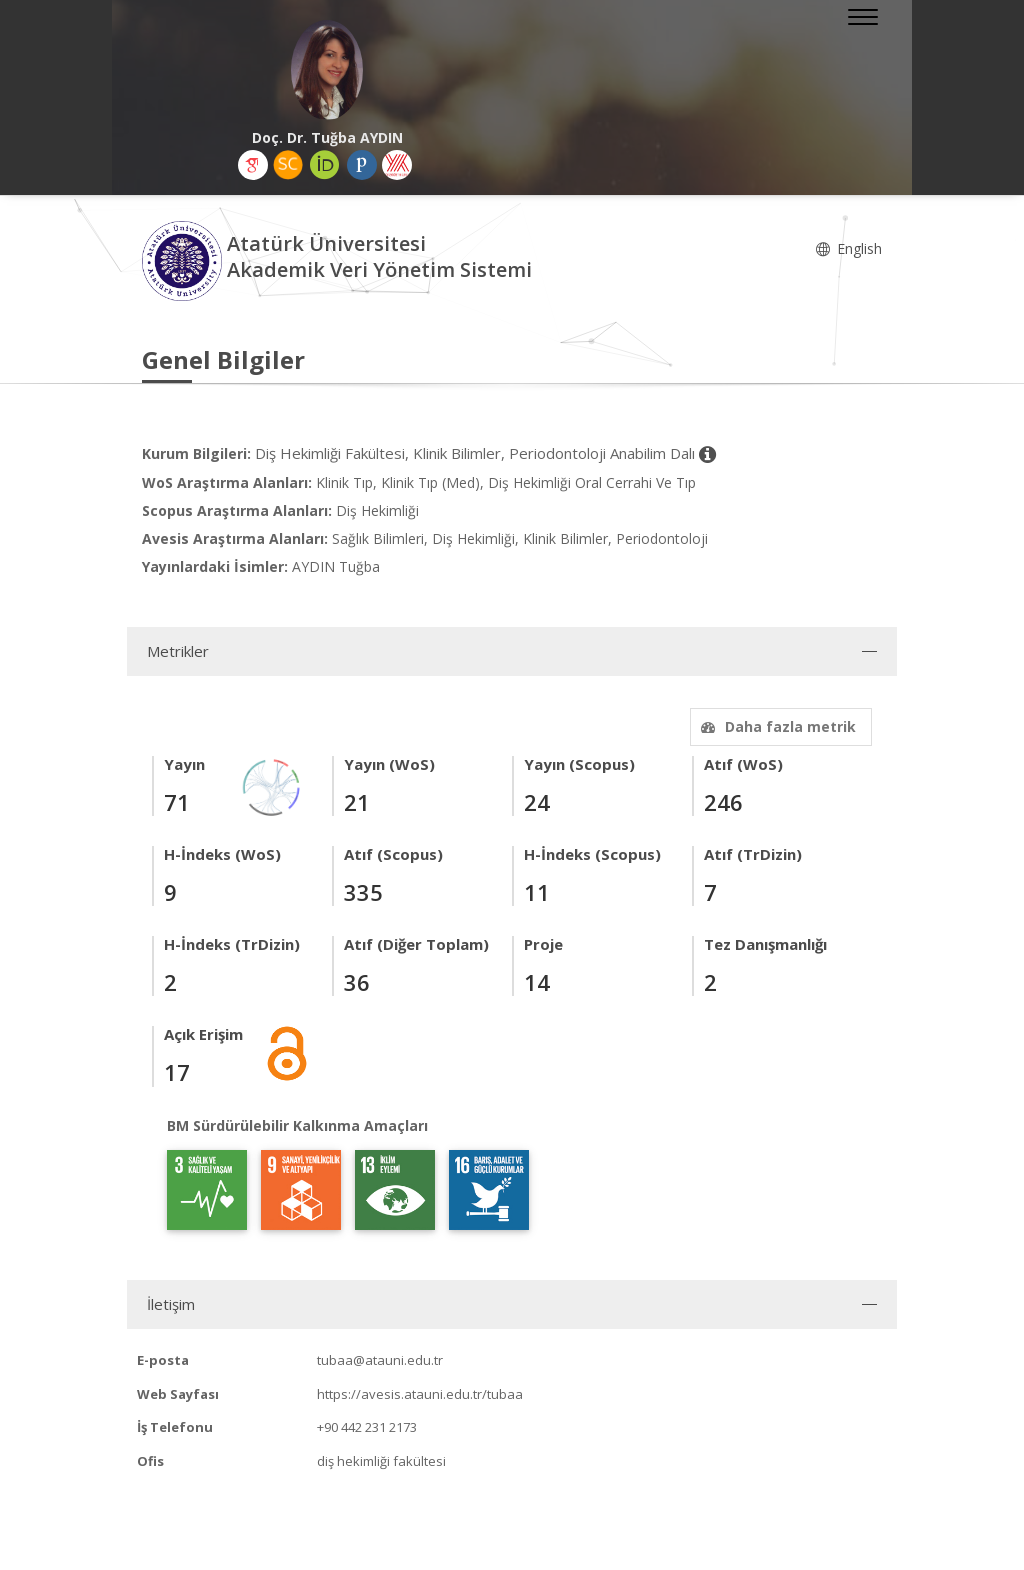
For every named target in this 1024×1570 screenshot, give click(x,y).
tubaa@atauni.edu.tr (380, 1360)
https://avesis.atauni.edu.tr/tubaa (420, 1394)
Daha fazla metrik (776, 726)
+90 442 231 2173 (367, 1427)
